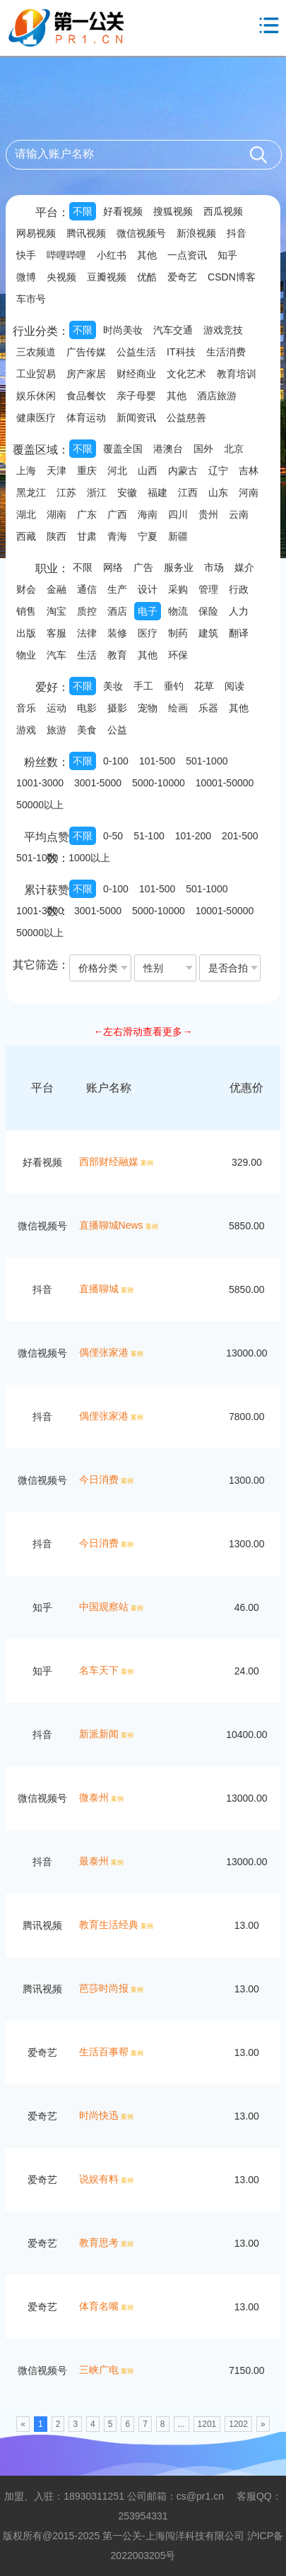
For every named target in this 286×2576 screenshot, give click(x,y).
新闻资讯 (136, 417)
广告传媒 (86, 352)
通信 (87, 589)
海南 (147, 514)
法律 (87, 633)
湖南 (56, 514)
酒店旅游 (217, 395)
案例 (147, 1162)
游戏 (26, 729)
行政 (239, 589)
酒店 (117, 611)
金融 (56, 589)
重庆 (87, 470)
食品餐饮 (86, 395)
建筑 (208, 633)
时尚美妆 (123, 330)
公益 (117, 729)
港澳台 (168, 448)
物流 (178, 611)
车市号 (31, 299)
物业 (26, 655)
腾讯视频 (86, 233)
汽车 (56, 655)
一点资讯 (187, 255)
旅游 (56, 729)
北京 (234, 448)
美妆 (113, 686)
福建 (157, 492)
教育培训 (236, 373)
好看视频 (123, 211)
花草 (204, 686)
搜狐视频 (173, 211)
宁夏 (147, 536)
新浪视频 (196, 233)
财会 (26, 589)
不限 (83, 211)
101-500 (157, 761)
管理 (208, 589)
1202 (238, 2424)
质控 (87, 611)
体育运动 (86, 417)
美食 (87, 729)
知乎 (227, 255)
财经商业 (136, 373)
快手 (26, 255)
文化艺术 (186, 373)
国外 (203, 448)
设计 (147, 589)
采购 (178, 589)
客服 (56, 633)
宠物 (147, 708)
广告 (143, 567)
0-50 (113, 835)
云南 (239, 514)
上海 (26, 470)
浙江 (97, 492)
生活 (87, 655)
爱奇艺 (182, 277)
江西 (188, 492)
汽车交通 (173, 330)
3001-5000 (97, 782)
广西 (117, 514)
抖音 (236, 233)
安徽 (127, 492)
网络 (113, 567)
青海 (117, 536)
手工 (143, 686)
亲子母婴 (136, 395)
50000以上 (40, 804)
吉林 (248, 470)
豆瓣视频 (106, 277)
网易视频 (36, 233)
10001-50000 (225, 782)
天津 (56, 470)
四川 (178, 514)
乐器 (208, 708)
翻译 (239, 633)
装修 (117, 633)
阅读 (234, 686)
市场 (214, 567)
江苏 (66, 492)
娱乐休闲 (36, 395)
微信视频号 (141, 233)
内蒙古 (183, 470)
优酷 (147, 277)
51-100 (149, 835)
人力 (239, 611)
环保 (178, 655)
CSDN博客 (232, 277)
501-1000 (206, 761)
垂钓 (174, 686)
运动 (56, 708)
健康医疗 (36, 417)
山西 (147, 470)
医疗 (147, 633)
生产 (117, 589)
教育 (117, 655)
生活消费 (226, 352)
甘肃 (87, 536)
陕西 (56, 536)
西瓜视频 (223, 211)
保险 (208, 611)
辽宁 (218, 470)
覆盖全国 (123, 448)
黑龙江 (31, 492)
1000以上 (89, 857)
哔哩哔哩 (66, 255)
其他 (147, 255)
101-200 (193, 835)
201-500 (240, 835)
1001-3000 (40, 782)
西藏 (26, 536)
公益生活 (136, 352)
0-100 (116, 761)
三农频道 (36, 352)
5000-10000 (158, 782)
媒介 (244, 567)
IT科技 (181, 352)
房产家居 (86, 373)
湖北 (26, 514)
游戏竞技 (223, 330)
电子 (147, 611)
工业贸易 (36, 373)
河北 (117, 470)
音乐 (26, 708)
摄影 (117, 708)
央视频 (61, 277)
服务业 (178, 567)
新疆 (178, 536)
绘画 (178, 708)
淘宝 (56, 611)
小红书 (111, 255)
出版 (26, 633)
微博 (26, 277)
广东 (87, 514)
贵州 (208, 514)
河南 (248, 492)
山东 (218, 492)
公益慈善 (186, 417)
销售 (26, 611)
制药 (178, 633)
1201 (207, 2424)
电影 (87, 708)
